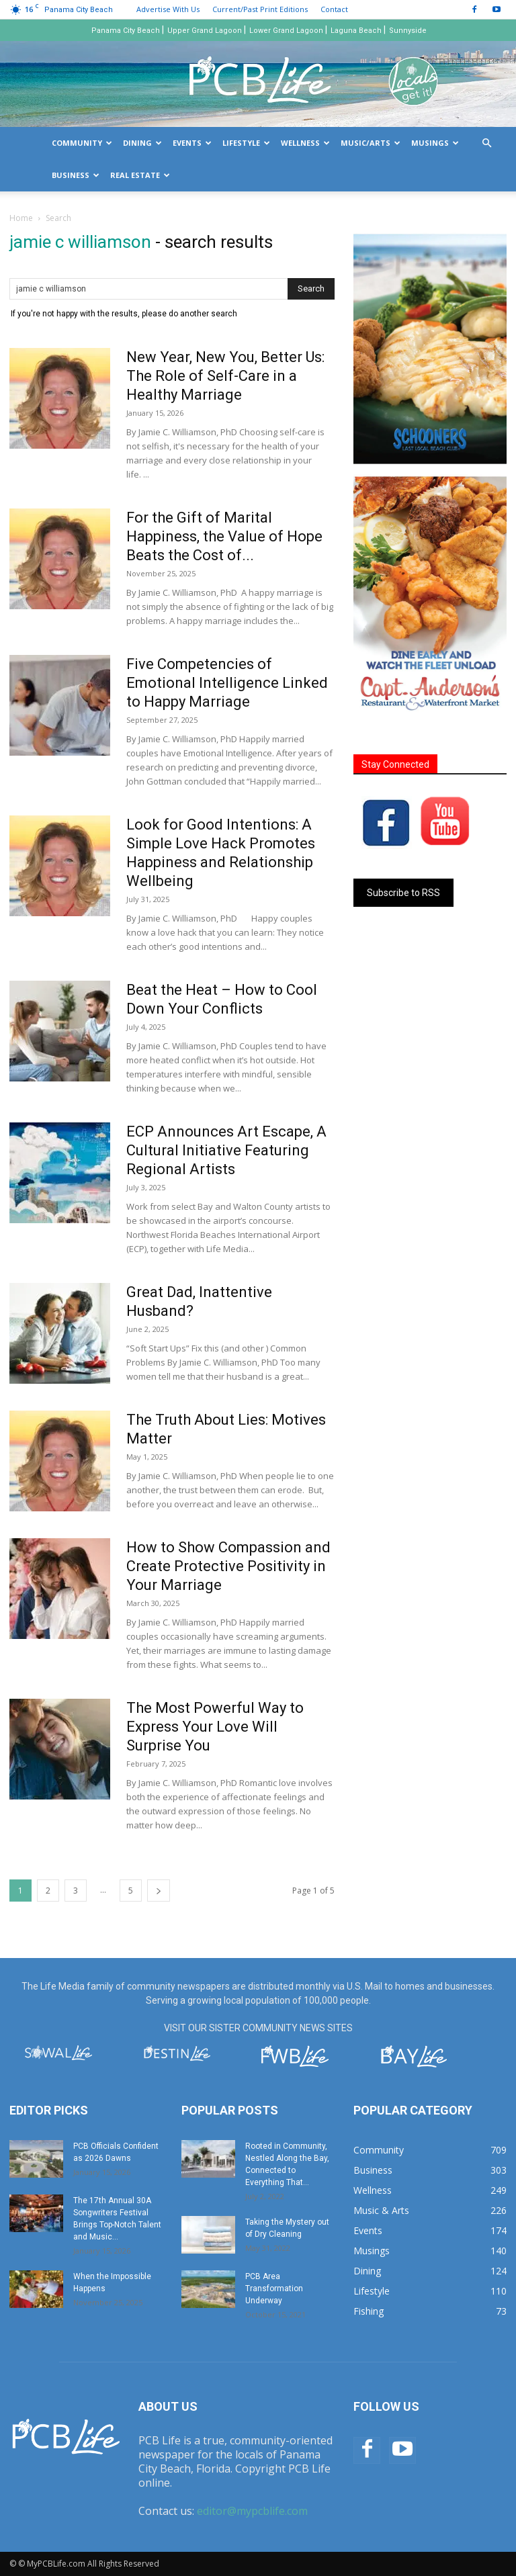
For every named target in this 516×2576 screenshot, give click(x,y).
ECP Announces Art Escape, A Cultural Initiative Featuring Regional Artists (226, 1150)
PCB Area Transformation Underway (274, 2288)
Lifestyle (246, 143)
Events (192, 143)
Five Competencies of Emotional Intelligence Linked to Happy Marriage (227, 683)
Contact (334, 9)
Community (82, 143)
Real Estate (140, 175)
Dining (142, 143)
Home (21, 218)
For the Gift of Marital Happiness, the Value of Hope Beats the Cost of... (224, 536)
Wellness (305, 143)
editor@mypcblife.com (252, 2510)
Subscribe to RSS (403, 892)
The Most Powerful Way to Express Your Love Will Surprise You (215, 1726)
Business (75, 175)
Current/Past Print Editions (260, 9)
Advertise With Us (168, 9)
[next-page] (158, 1890)
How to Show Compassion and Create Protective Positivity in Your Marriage (228, 1566)
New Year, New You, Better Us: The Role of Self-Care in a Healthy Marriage (225, 376)
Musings (435, 143)
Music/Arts (370, 143)
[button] (486, 143)
